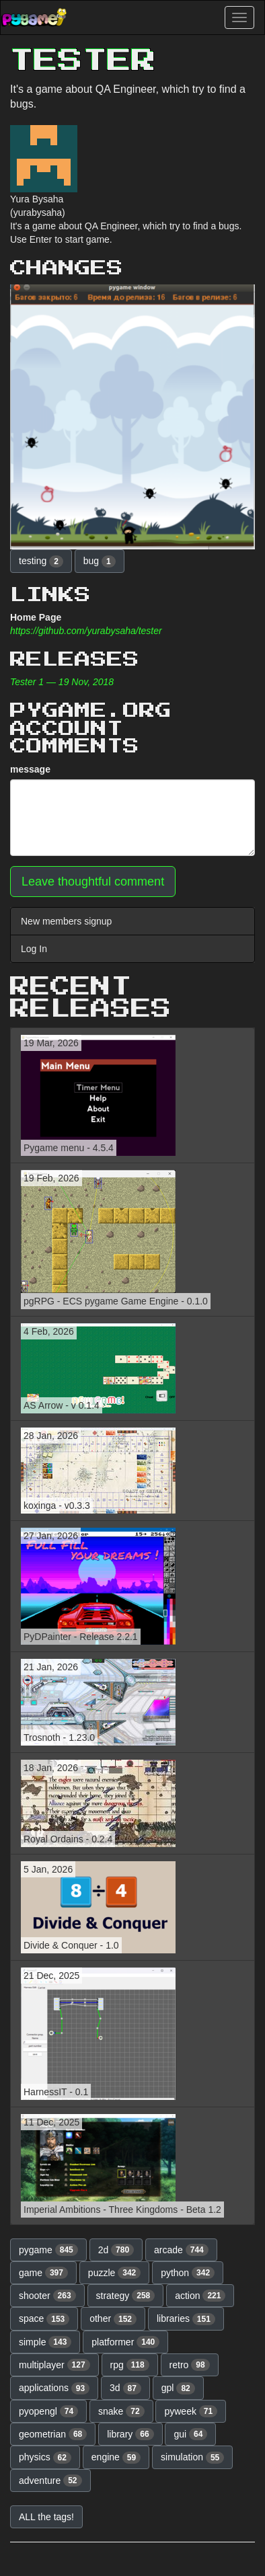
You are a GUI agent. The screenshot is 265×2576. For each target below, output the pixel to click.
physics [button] (45, 2458)
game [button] (43, 2273)
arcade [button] (181, 2250)
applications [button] (54, 2388)
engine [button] (116, 2458)
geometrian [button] (53, 2434)
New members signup (66, 921)
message (30, 769)
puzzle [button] (114, 2273)
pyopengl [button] (48, 2411)
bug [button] (99, 561)
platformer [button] (125, 2342)
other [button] (113, 2319)
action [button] (200, 2296)
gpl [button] (178, 2388)
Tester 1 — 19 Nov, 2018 (62, 681)
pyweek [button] (190, 2411)
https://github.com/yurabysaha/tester (86, 630)
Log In (34, 948)
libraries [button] (186, 2319)
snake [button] (121, 2411)
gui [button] (190, 2434)
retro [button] (189, 2365)
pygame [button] (48, 2250)
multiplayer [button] (54, 2365)
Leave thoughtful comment (93, 881)
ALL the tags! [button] (46, 2516)
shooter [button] (47, 2296)
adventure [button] (50, 2480)
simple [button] (45, 2342)
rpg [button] (129, 2365)
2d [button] (116, 2250)
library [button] (130, 2434)
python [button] (188, 2273)
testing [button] (41, 561)
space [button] (44, 2319)
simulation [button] (192, 2458)
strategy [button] (125, 2296)
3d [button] (125, 2388)
